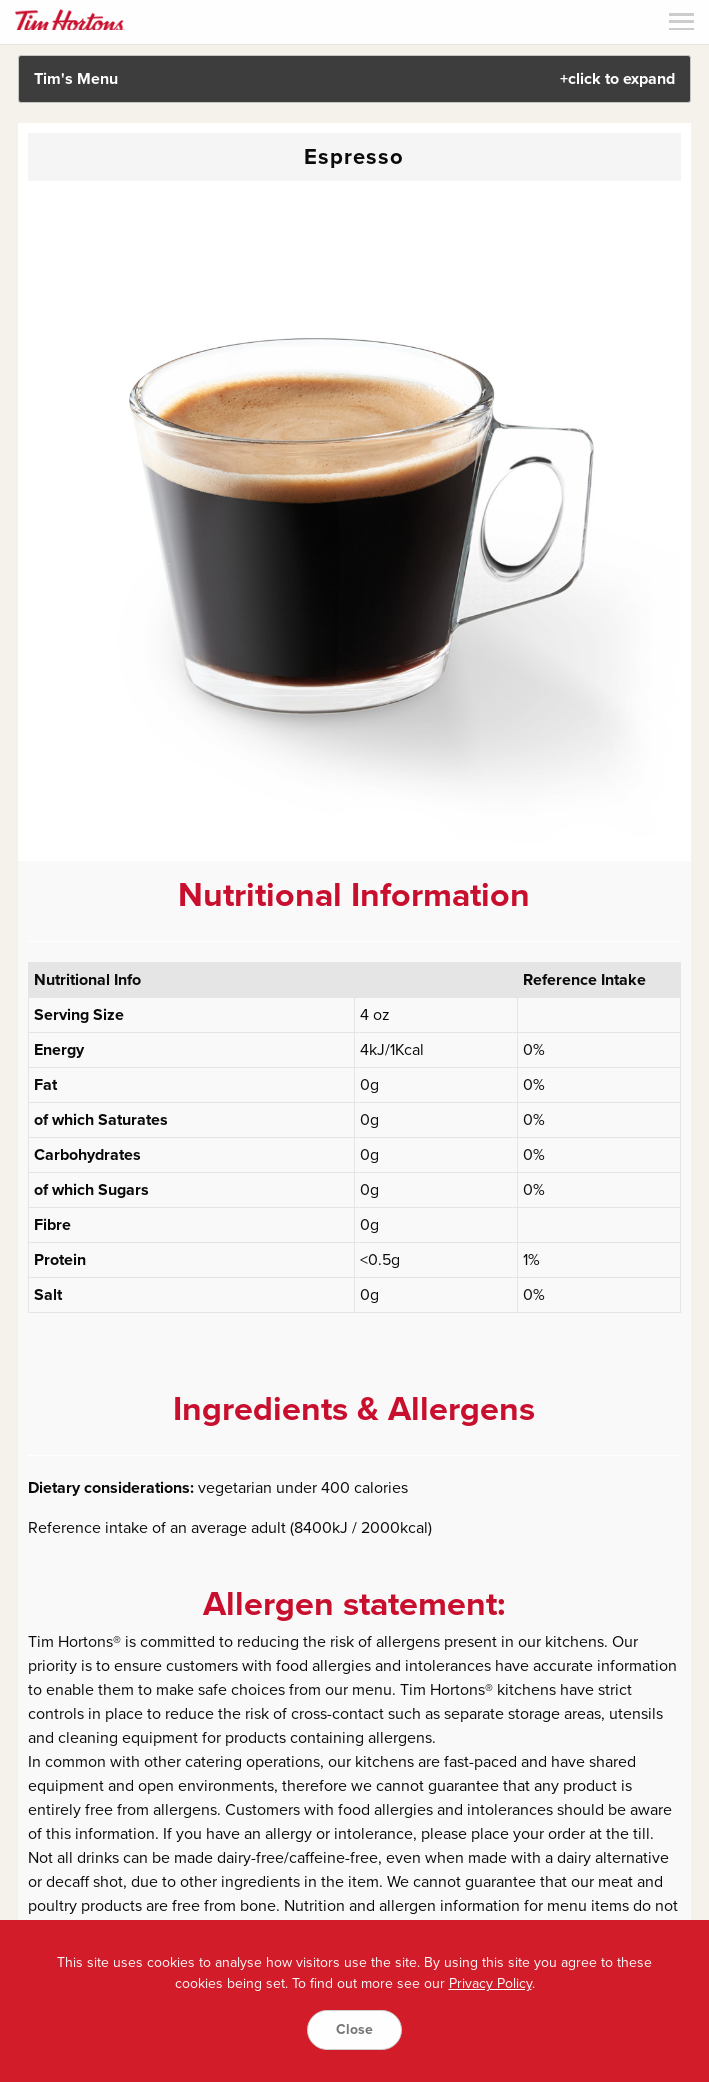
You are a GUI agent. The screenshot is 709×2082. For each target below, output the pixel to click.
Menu (681, 21)
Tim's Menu (355, 79)
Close (354, 2029)
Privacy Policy (490, 1983)
